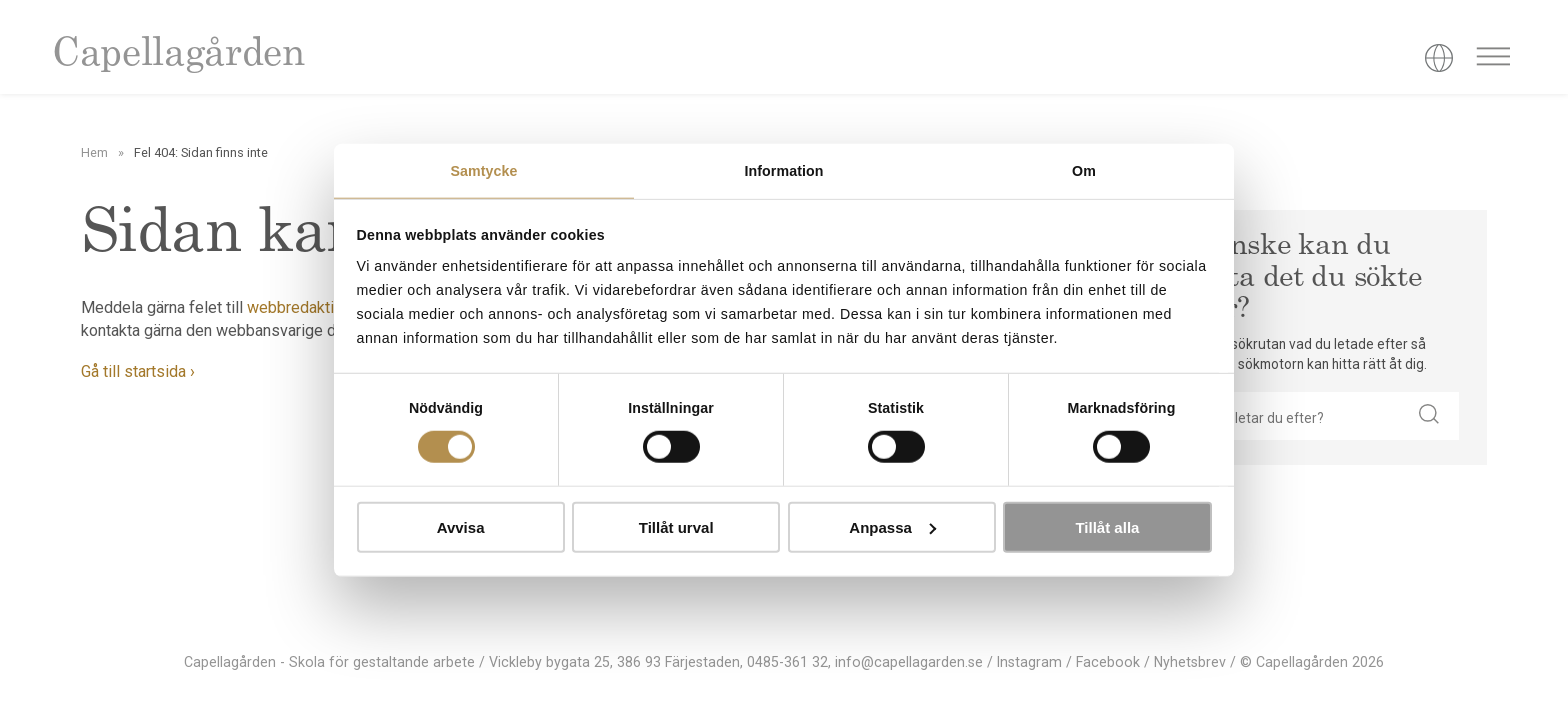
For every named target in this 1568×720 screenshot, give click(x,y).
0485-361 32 (787, 662)
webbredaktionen (307, 307)
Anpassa (892, 527)
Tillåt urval (676, 527)
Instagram (1029, 662)
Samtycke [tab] (483, 171)
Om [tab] (1084, 171)
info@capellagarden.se (909, 662)
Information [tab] (783, 171)
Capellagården (178, 55)
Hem (94, 152)
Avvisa (461, 527)
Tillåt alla (1107, 527)
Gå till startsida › (138, 371)
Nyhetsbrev (1190, 662)
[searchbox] (1295, 416)
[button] (1429, 416)
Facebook (1108, 662)
